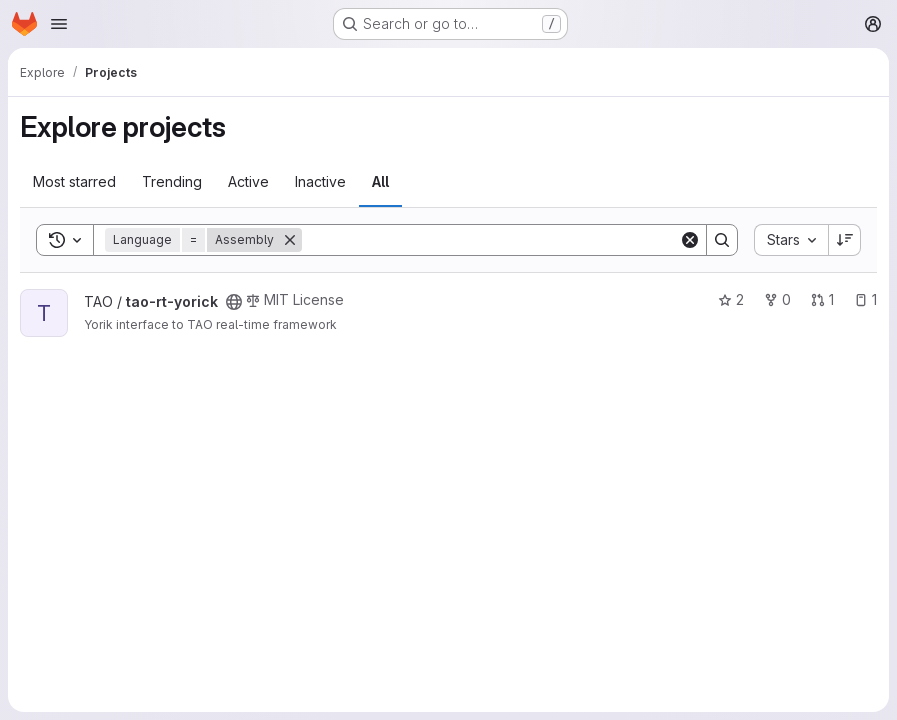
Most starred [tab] (74, 181)
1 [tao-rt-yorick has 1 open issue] (865, 299)
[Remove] (290, 240)
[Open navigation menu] (59, 24)
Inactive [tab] (320, 181)
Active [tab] (248, 181)
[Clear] (690, 240)
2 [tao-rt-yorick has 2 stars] (731, 299)
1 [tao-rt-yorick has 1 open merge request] (822, 299)
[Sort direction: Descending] (845, 240)
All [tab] (380, 181)
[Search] (490, 240)
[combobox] (791, 240)
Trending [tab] (172, 181)
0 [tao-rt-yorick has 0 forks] (777, 299)
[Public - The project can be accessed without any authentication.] (234, 302)
